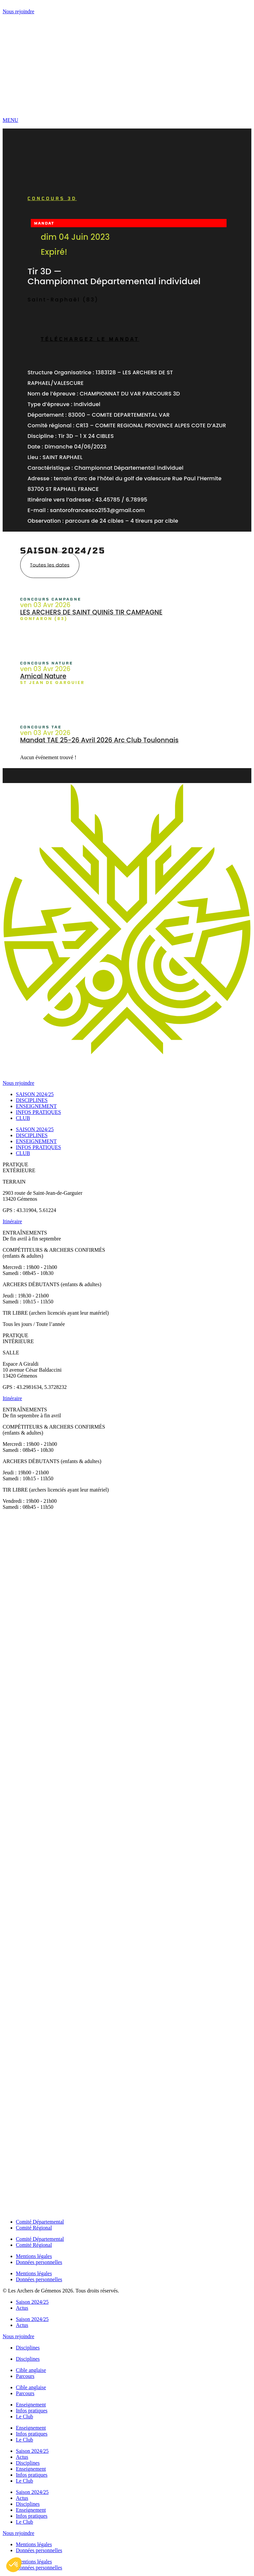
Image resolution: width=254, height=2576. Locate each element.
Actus (22, 2308)
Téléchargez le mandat (90, 339)
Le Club (24, 2416)
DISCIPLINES (32, 1100)
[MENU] (127, 109)
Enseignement (31, 2404)
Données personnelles (39, 2262)
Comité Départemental (40, 2222)
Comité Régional (34, 2228)
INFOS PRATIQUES (38, 1112)
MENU (10, 120)
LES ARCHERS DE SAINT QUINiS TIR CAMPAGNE (91, 612)
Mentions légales (34, 2256)
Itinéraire (12, 1221)
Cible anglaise (31, 2370)
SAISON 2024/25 (35, 1094)
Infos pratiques (32, 2410)
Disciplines (28, 2347)
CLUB (23, 1118)
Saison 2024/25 (32, 2302)
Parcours (25, 2376)
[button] (14, 2565)
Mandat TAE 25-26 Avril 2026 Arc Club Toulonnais (99, 740)
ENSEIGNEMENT (36, 1106)
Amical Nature (43, 676)
